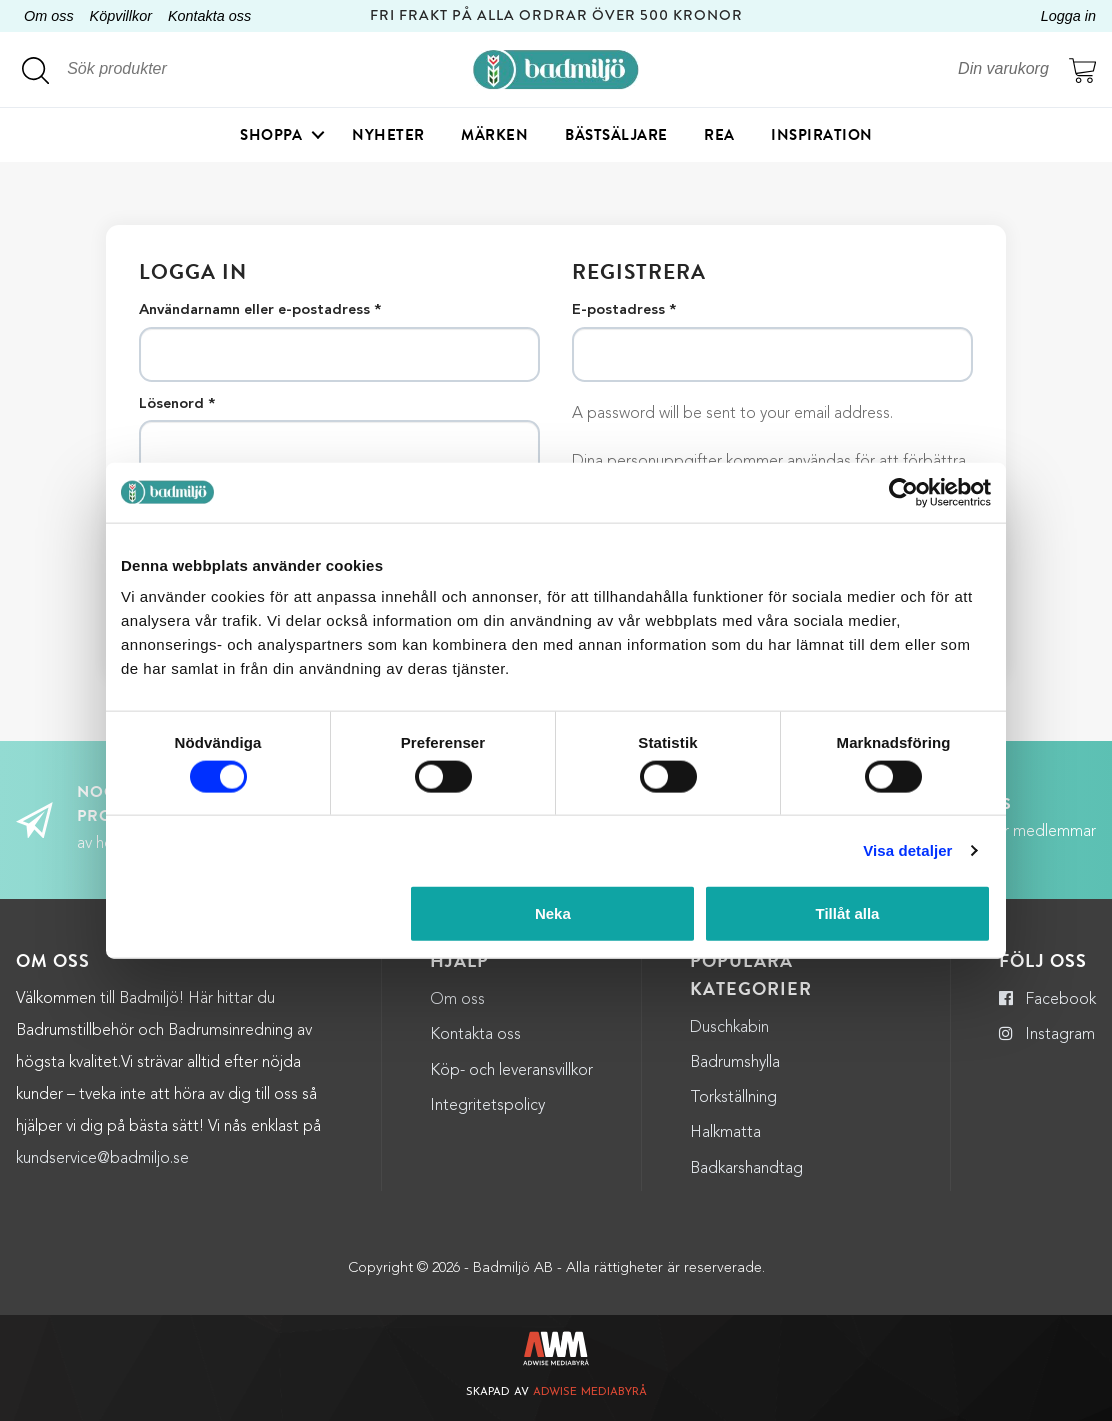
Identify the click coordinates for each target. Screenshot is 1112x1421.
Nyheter (388, 135)
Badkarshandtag (746, 1169)
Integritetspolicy (487, 1106)
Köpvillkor (121, 16)
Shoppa (271, 135)
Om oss (49, 16)
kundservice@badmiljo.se (102, 1159)
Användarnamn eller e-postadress (260, 311)
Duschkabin (729, 1028)
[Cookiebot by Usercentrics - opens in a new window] (903, 492)
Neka (553, 913)
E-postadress (624, 311)
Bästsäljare (616, 135)
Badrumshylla (735, 1063)
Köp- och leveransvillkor (511, 1071)
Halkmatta (725, 1133)
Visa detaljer (907, 849)
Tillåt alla (847, 913)
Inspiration (822, 135)
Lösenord (177, 405)
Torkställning (733, 1098)
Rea (719, 135)
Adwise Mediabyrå (590, 1392)
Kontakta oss (209, 16)
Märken (494, 135)
